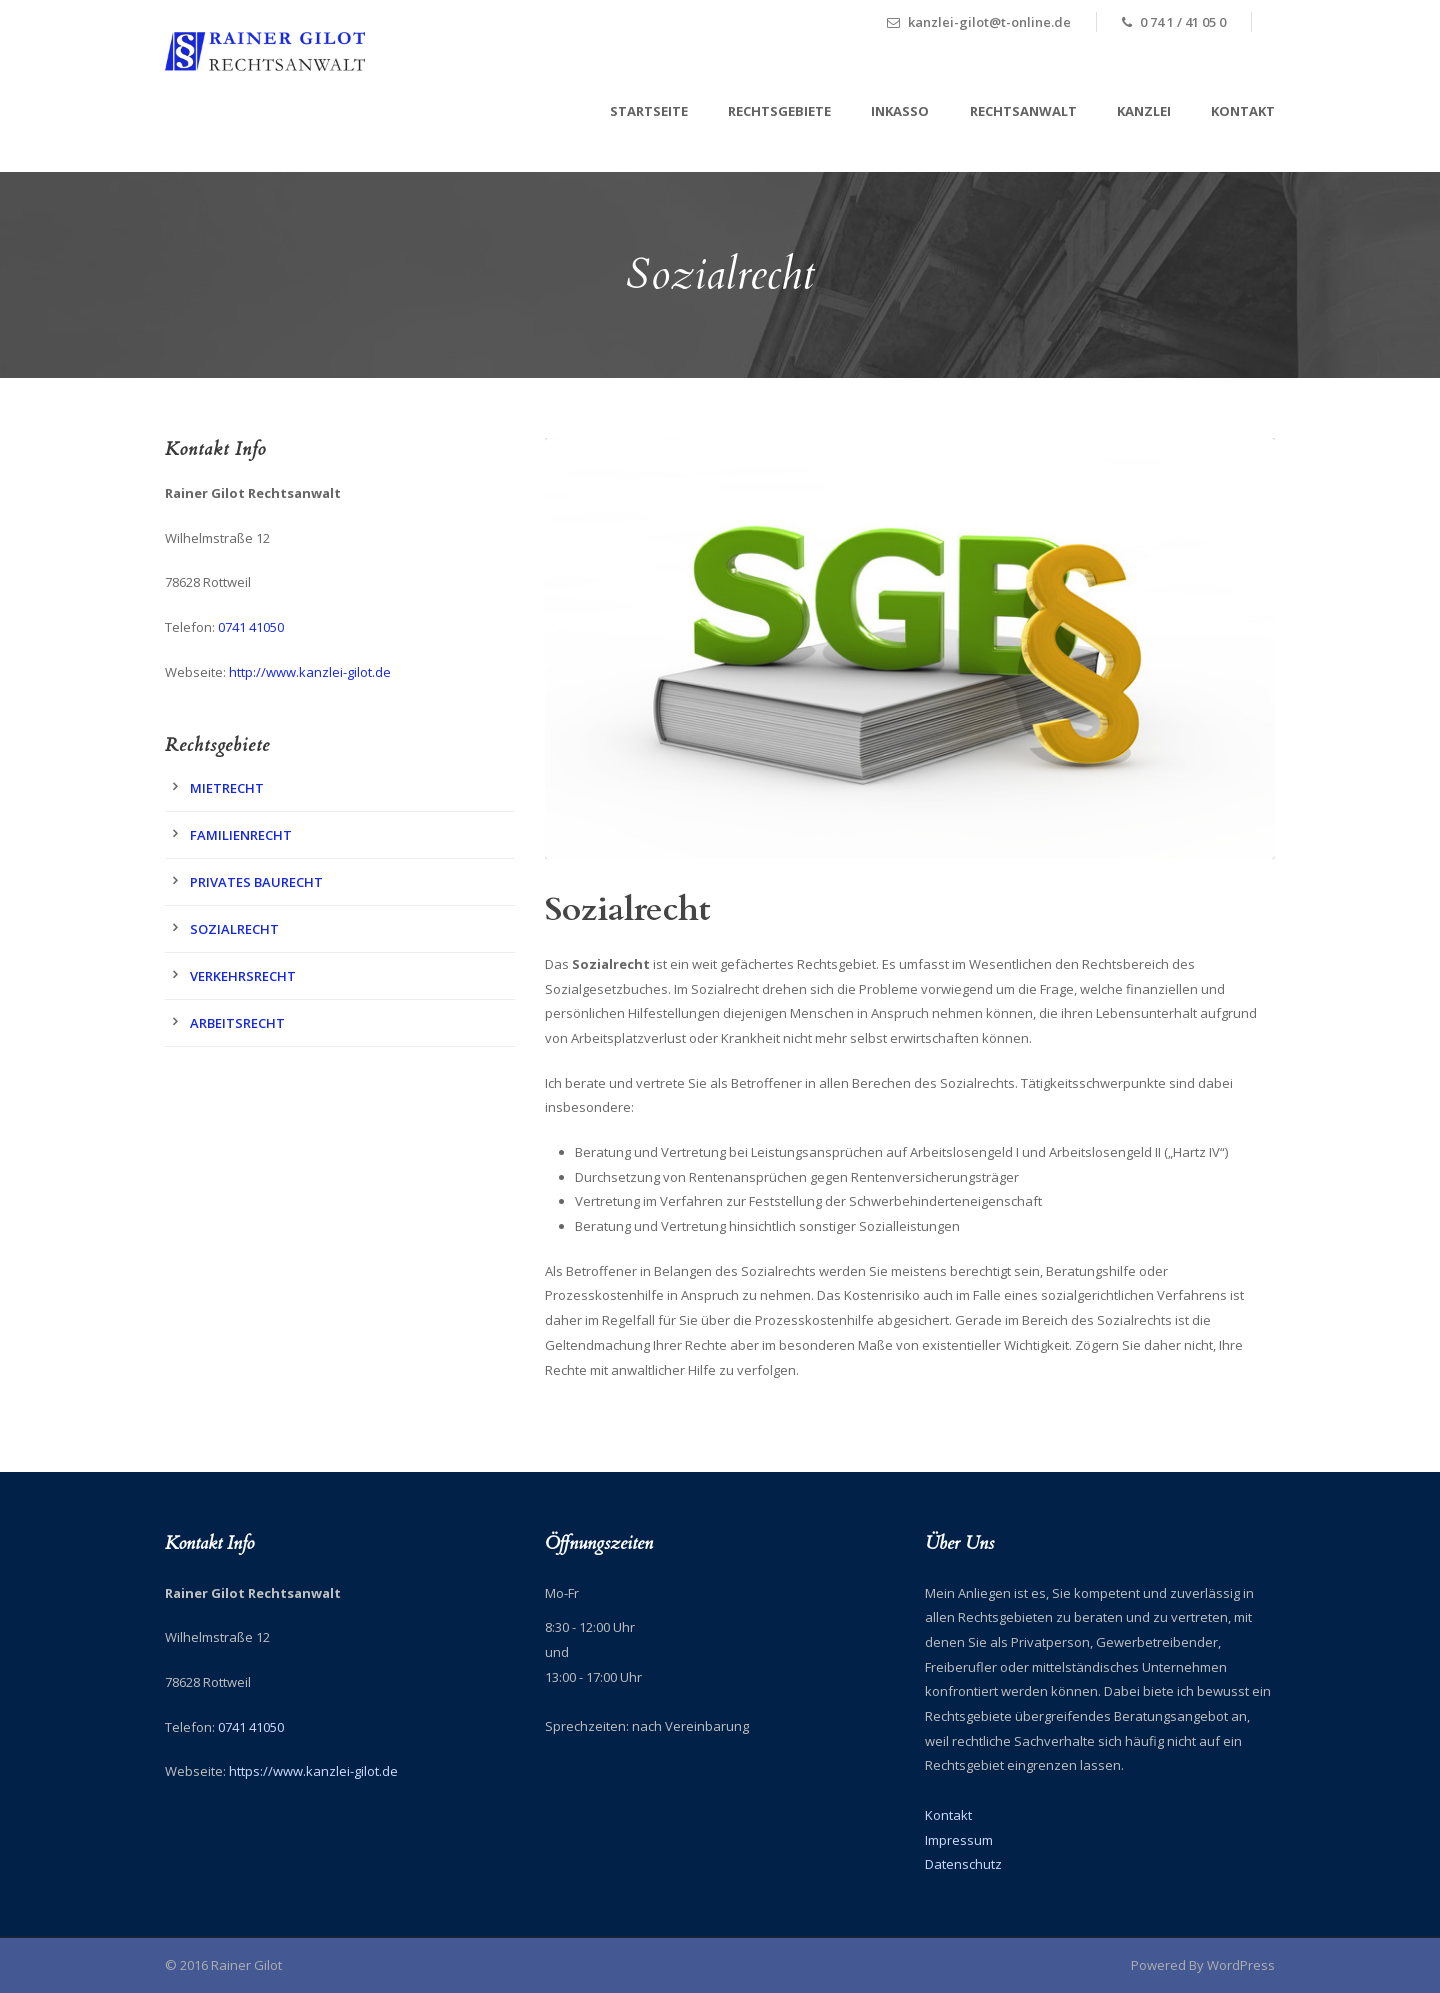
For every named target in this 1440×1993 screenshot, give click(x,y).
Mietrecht (227, 788)
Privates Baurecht (256, 882)
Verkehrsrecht (243, 976)
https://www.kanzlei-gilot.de (313, 1771)
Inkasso (900, 111)
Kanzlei (1144, 111)
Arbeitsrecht (237, 1023)
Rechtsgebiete (779, 111)
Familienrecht (241, 835)
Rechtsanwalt (1023, 111)
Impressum (959, 1840)
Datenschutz (963, 1864)
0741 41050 (251, 627)
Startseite (649, 111)
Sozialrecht (234, 929)
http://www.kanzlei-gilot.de (310, 672)
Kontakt (1243, 111)
